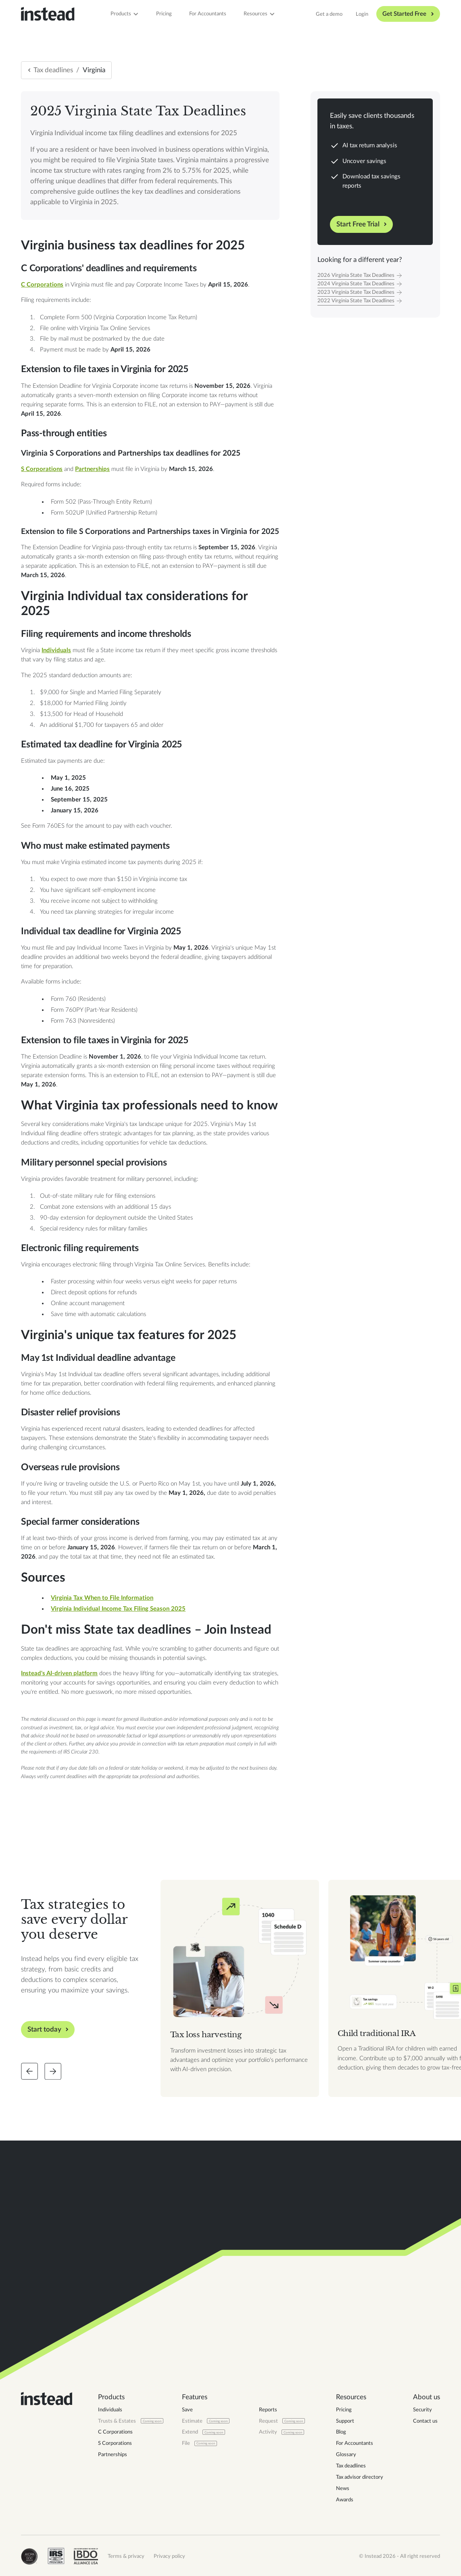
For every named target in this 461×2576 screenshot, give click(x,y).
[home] (48, 14)
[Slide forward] (52, 2071)
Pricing (164, 14)
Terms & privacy (126, 2556)
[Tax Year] (375, 275)
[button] (125, 14)
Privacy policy (169, 2556)
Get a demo (329, 14)
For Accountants (207, 14)
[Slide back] (29, 2071)
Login (362, 14)
